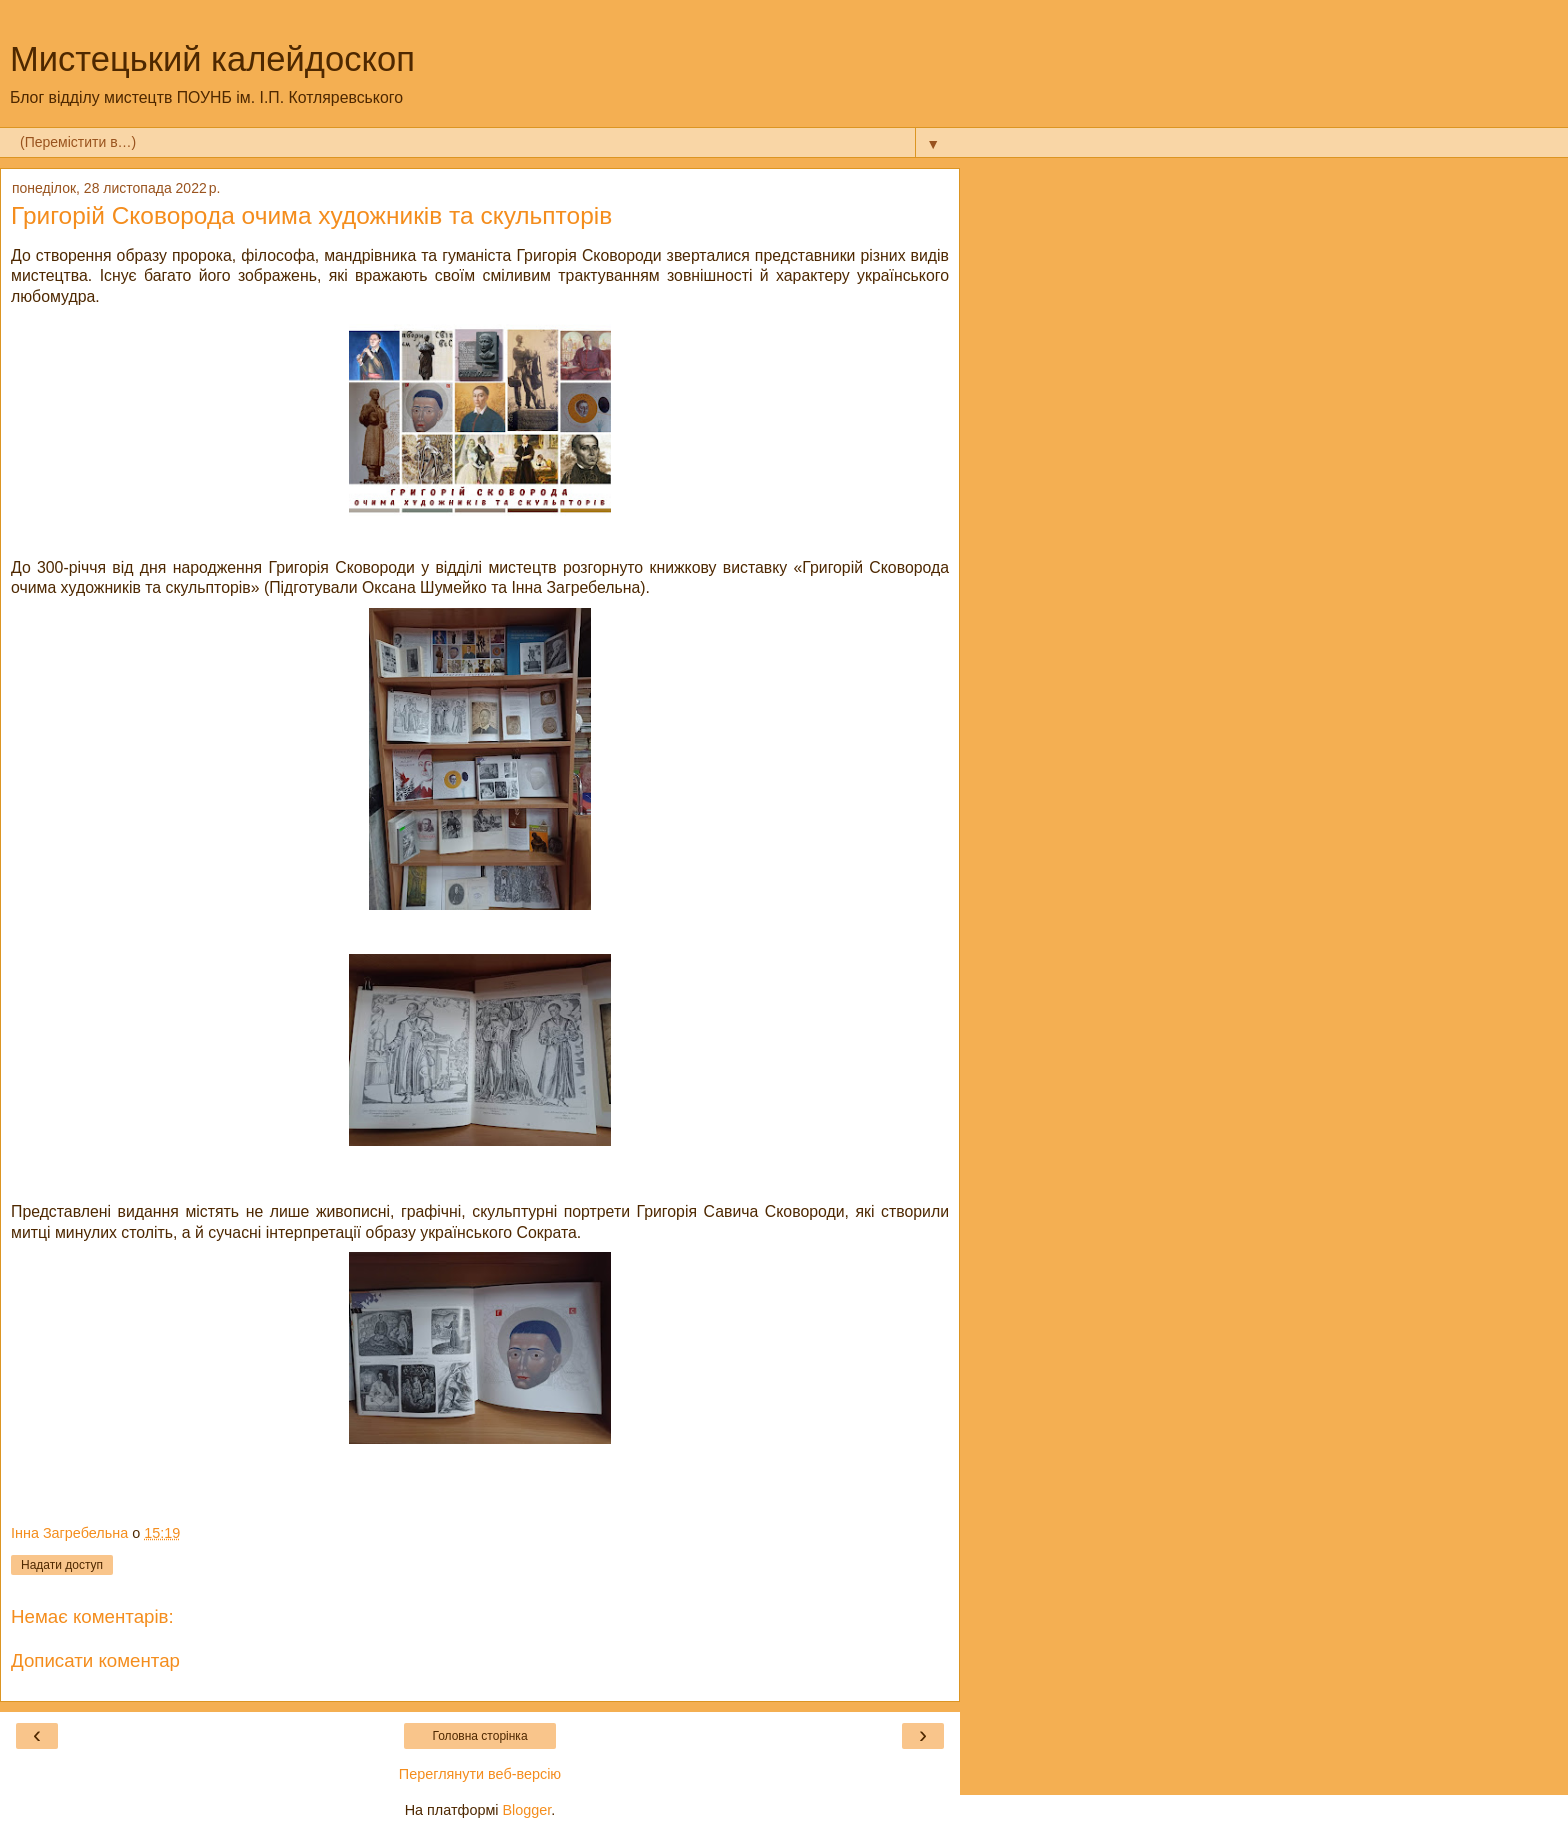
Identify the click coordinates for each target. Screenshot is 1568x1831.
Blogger (527, 1810)
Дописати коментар (95, 1660)
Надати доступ (62, 1565)
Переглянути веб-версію (480, 1774)
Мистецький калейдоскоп (212, 59)
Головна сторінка (479, 1736)
